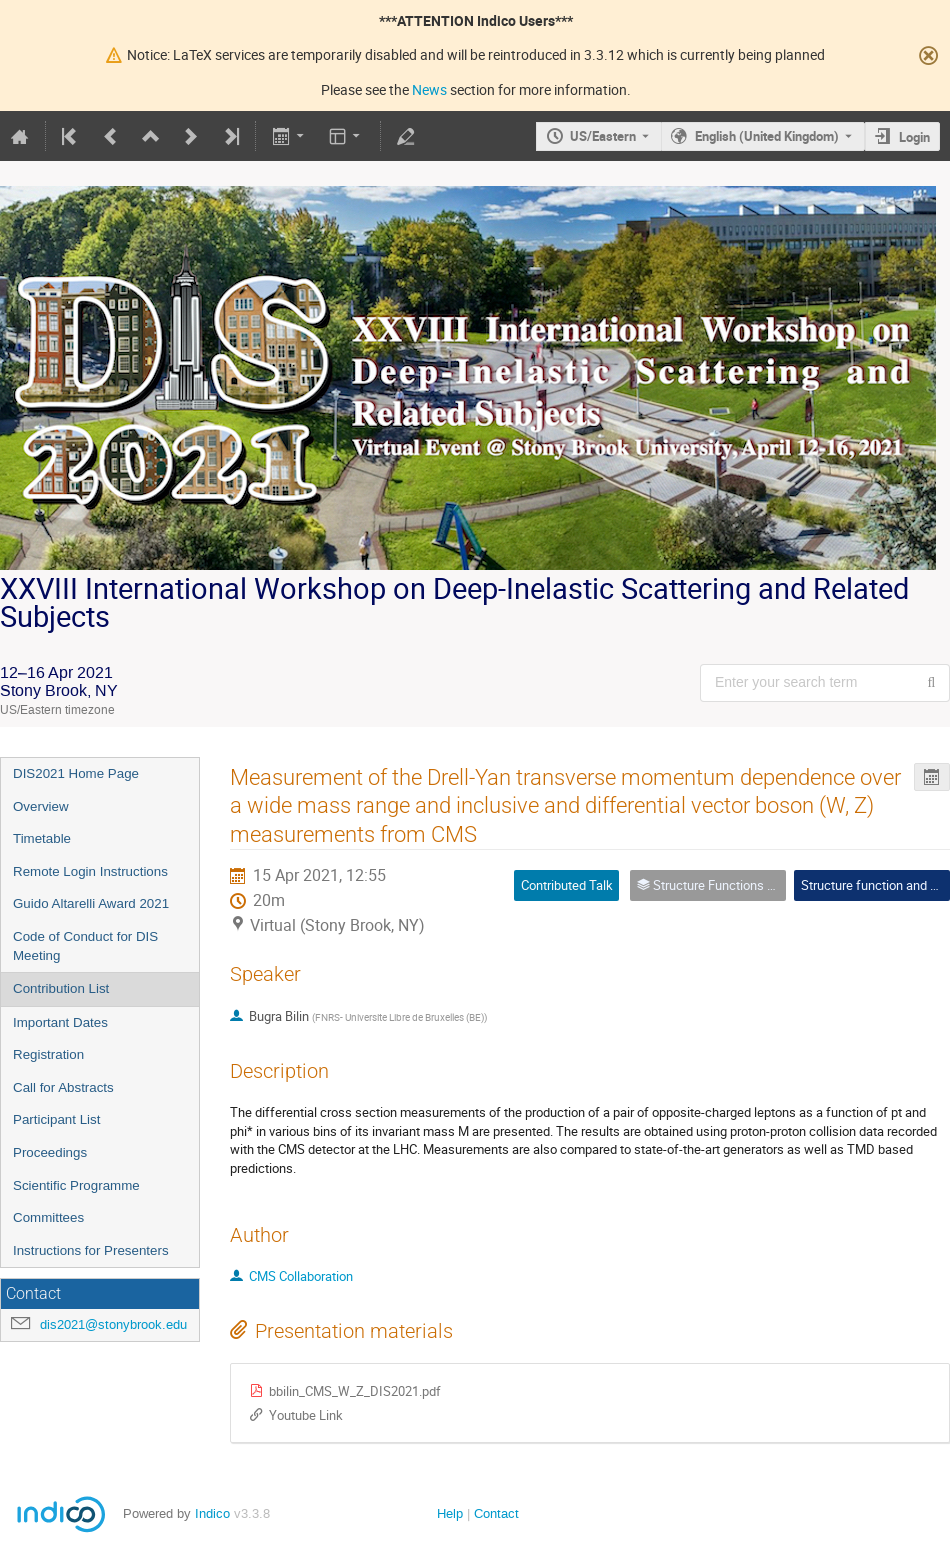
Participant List (56, 1119)
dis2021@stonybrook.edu (113, 1324)
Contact (496, 1513)
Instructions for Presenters (91, 1250)
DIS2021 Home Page (76, 773)
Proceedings (50, 1152)
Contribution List (61, 988)
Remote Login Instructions (90, 871)
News (429, 89)
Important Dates (60, 1022)
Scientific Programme (76, 1185)
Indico (212, 1513)
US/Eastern (603, 136)
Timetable (42, 838)
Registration (48, 1054)
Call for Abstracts (63, 1087)
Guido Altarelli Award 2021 (91, 903)
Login (914, 137)
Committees (48, 1217)
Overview (41, 806)
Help (450, 1513)
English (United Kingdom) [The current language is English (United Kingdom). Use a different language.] (767, 136)
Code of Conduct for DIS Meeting (85, 946)
